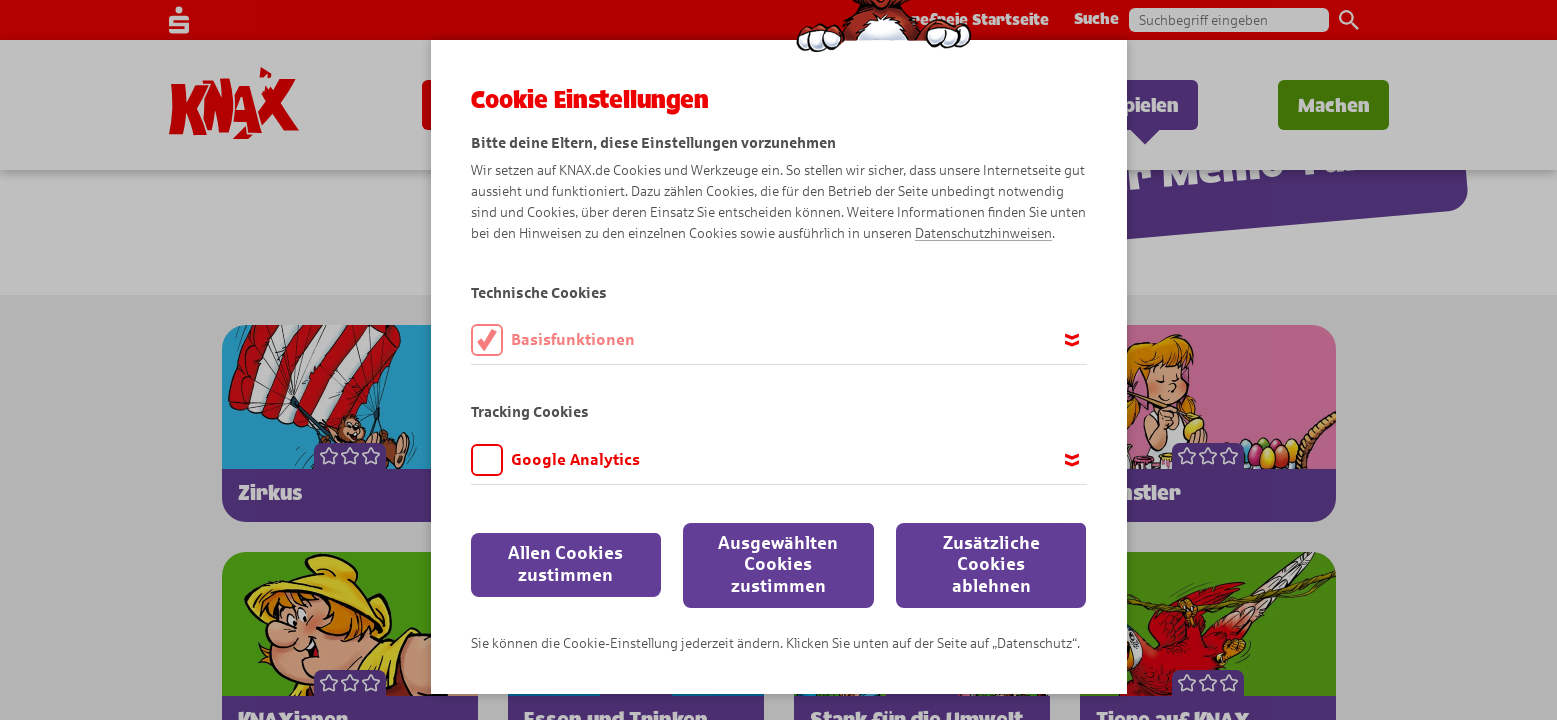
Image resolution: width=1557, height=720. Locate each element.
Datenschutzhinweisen (983, 233)
